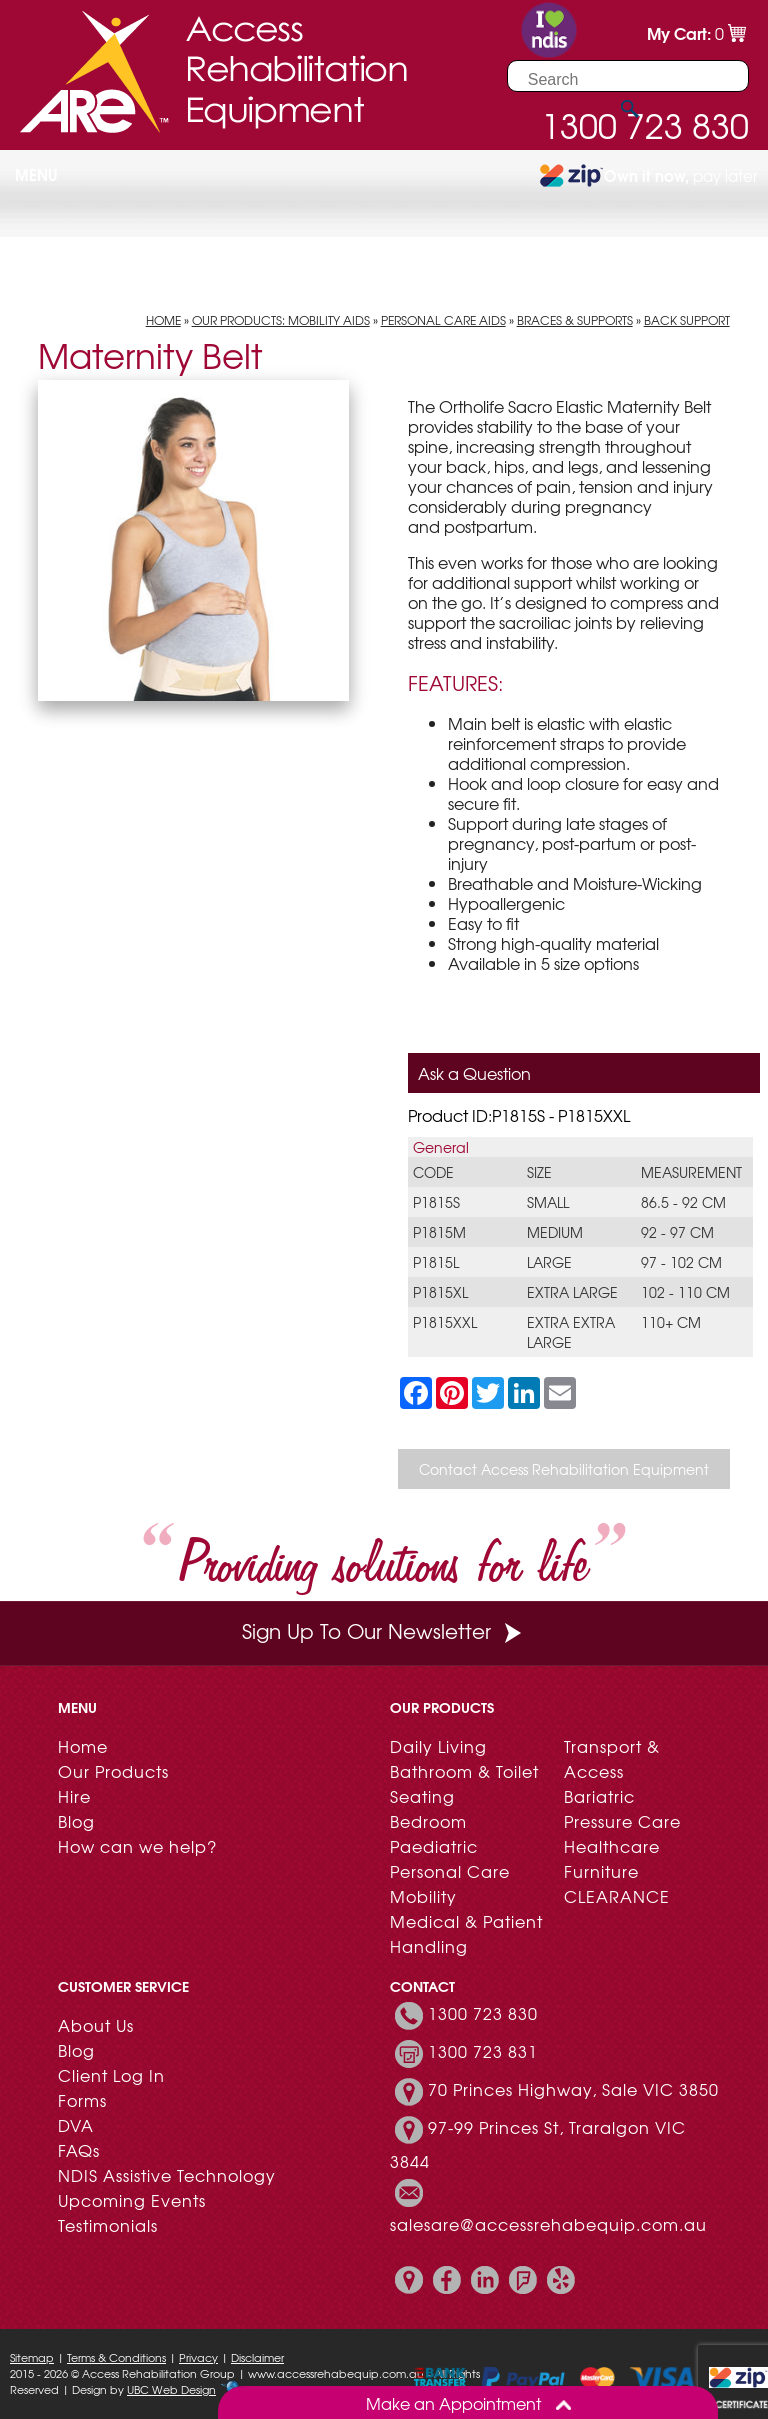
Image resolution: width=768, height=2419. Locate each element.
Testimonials (108, 2225)
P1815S (436, 1202)
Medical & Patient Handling (466, 1933)
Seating (422, 1796)
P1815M (439, 1232)
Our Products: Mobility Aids (281, 320)
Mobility (423, 1896)
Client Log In (111, 2075)
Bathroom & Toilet (464, 1771)
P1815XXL (445, 1322)
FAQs (79, 2150)
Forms (82, 2100)
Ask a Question (474, 1073)
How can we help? (137, 1846)
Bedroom (428, 1821)
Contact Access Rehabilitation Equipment (564, 1469)
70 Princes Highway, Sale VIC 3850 (573, 2089)
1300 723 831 (483, 2051)
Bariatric (599, 1796)
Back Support (687, 320)
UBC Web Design (171, 2389)
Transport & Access (612, 1758)
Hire (74, 1796)
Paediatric (434, 1846)
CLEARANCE (617, 1896)
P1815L (436, 1262)
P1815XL (440, 1292)
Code (433, 1172)
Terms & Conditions (116, 2357)
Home (163, 320)
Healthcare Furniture (612, 1858)
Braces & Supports (575, 320)
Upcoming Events (132, 2200)
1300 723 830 (483, 2013)
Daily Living (438, 1746)
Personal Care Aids (443, 320)
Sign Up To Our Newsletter (384, 1630)
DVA (76, 2125)
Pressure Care (622, 1821)
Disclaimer (257, 2357)
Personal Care (450, 1871)
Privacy (198, 2357)
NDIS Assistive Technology (167, 2175)
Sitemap (32, 2357)
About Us (96, 2025)
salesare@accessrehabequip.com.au (548, 2224)
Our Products (113, 1771)
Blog (76, 1821)
